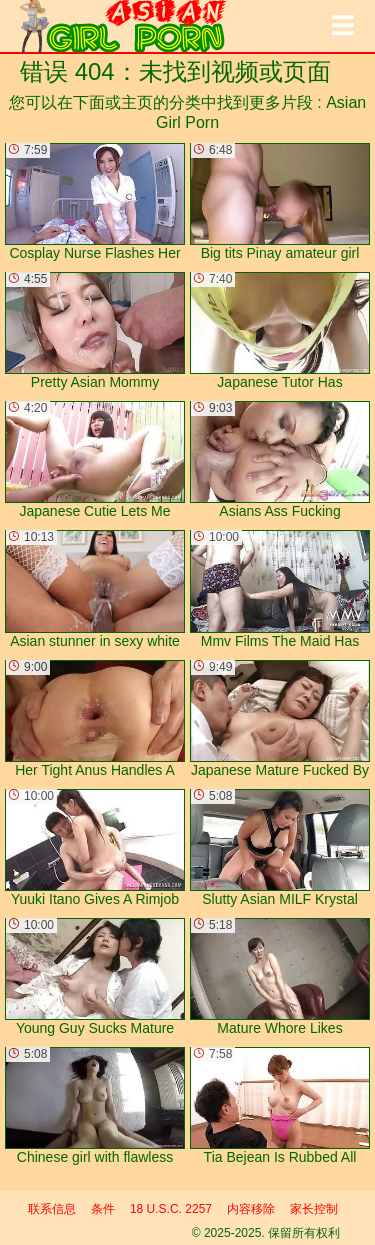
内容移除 (251, 1209)
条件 (103, 1209)
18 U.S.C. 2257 (171, 1209)
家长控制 (314, 1209)
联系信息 (52, 1209)
